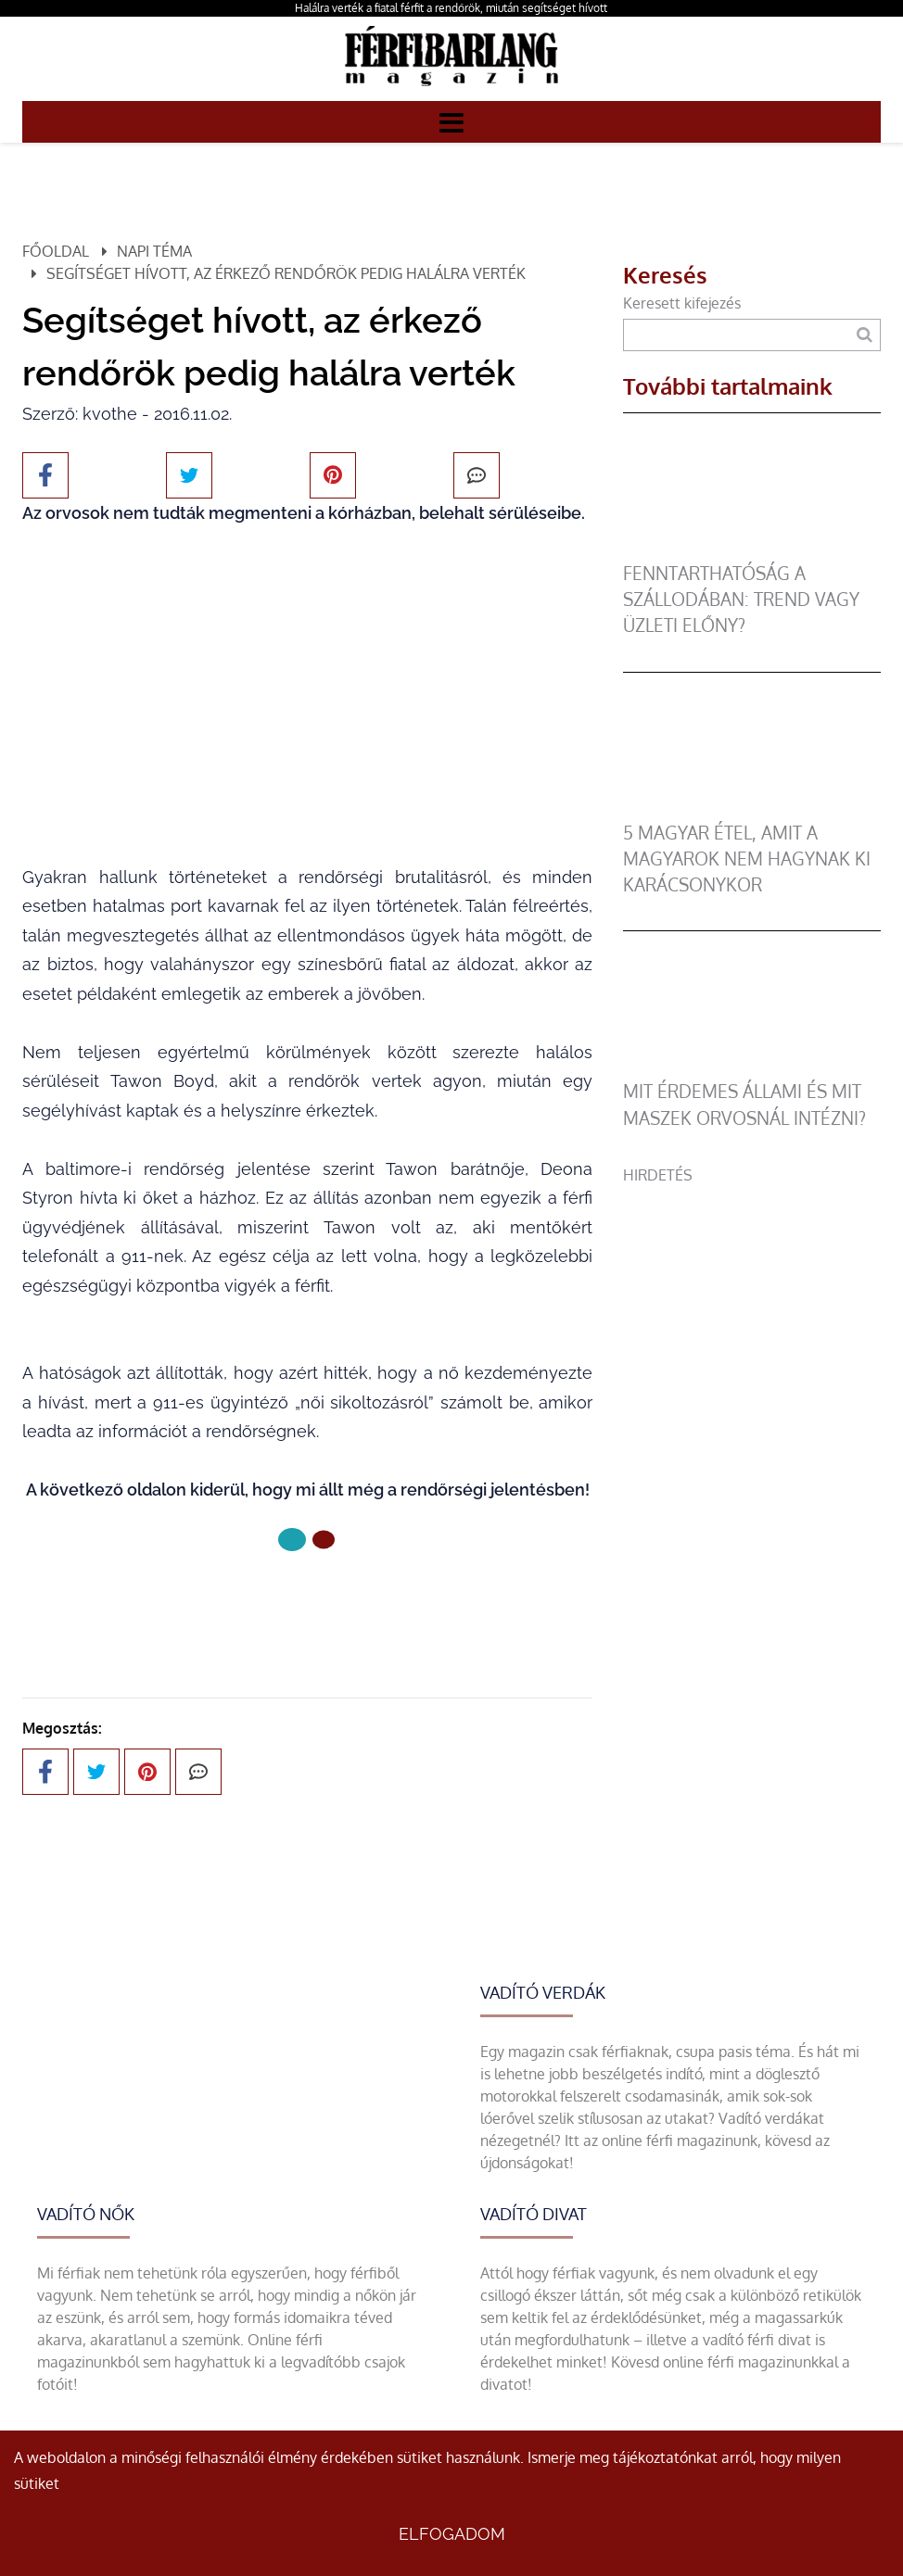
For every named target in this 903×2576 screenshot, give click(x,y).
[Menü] (451, 121)
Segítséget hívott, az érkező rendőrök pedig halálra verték (286, 273)
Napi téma (154, 251)
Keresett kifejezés (682, 303)
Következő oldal (307, 1601)
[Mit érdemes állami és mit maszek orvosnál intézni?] (752, 1067)
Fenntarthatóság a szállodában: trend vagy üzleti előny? (741, 599)
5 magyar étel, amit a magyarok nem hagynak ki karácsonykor (747, 858)
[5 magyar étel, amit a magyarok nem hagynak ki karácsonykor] (752, 809)
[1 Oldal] (323, 1539)
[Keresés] (863, 334)
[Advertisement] (752, 1302)
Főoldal (55, 251)
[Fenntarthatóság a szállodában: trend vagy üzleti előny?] (752, 549)
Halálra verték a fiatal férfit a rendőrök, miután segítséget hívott (451, 8)
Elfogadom (452, 2534)
